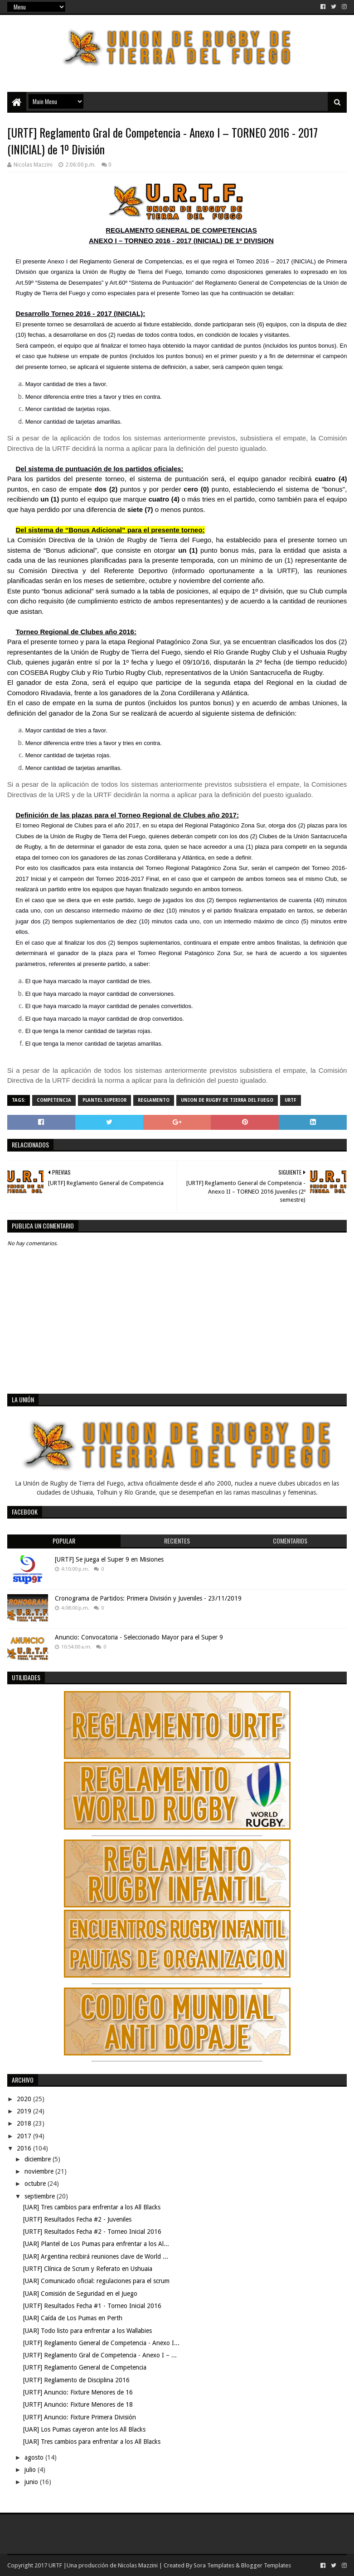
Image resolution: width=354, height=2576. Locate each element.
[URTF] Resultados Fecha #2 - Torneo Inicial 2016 (92, 2231)
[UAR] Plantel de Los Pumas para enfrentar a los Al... (96, 2243)
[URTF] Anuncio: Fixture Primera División (79, 2417)
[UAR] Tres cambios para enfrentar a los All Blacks (91, 2207)
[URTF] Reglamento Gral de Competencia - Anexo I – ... (100, 2355)
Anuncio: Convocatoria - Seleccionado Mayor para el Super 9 (139, 1637)
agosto (34, 2457)
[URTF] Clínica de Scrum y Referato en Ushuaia (87, 2268)
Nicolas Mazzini (138, 2565)
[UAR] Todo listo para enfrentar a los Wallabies (87, 2330)
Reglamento (154, 1100)
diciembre (38, 2159)
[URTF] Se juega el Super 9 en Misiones (109, 1559)
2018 (25, 2123)
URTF (290, 1100)
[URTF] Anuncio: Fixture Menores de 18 (78, 2404)
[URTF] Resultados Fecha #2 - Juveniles (77, 2219)
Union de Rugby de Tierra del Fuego (227, 1100)
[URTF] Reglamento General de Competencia (84, 2367)
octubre (36, 2183)
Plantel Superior (104, 1100)
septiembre (40, 2196)
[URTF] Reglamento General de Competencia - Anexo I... (101, 2343)
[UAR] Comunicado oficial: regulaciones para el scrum (96, 2280)
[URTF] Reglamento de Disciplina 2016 (76, 2380)
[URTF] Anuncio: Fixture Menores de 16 (78, 2392)
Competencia (54, 1100)
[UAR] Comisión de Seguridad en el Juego (80, 2293)
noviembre (39, 2171)
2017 (25, 2136)
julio (31, 2469)
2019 (25, 2111)
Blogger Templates (266, 2565)
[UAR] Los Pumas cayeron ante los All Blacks (84, 2429)
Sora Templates (214, 2565)
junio (32, 2481)
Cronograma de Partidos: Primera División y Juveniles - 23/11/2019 (148, 1598)
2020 (25, 2099)
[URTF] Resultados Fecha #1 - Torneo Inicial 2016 (92, 2305)
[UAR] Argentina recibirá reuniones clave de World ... (95, 2256)
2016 (25, 2148)
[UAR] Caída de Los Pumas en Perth (72, 2318)
